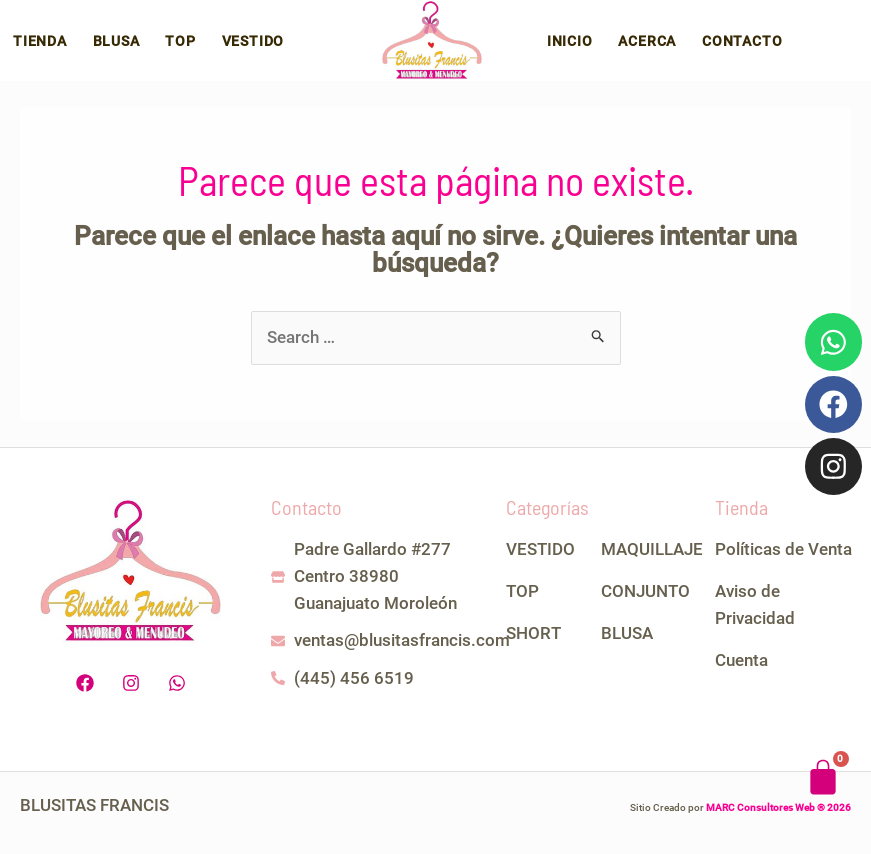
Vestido (232, 47)
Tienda (37, 47)
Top (166, 47)
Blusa (107, 47)
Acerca (656, 47)
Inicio (584, 47)
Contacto (745, 47)
